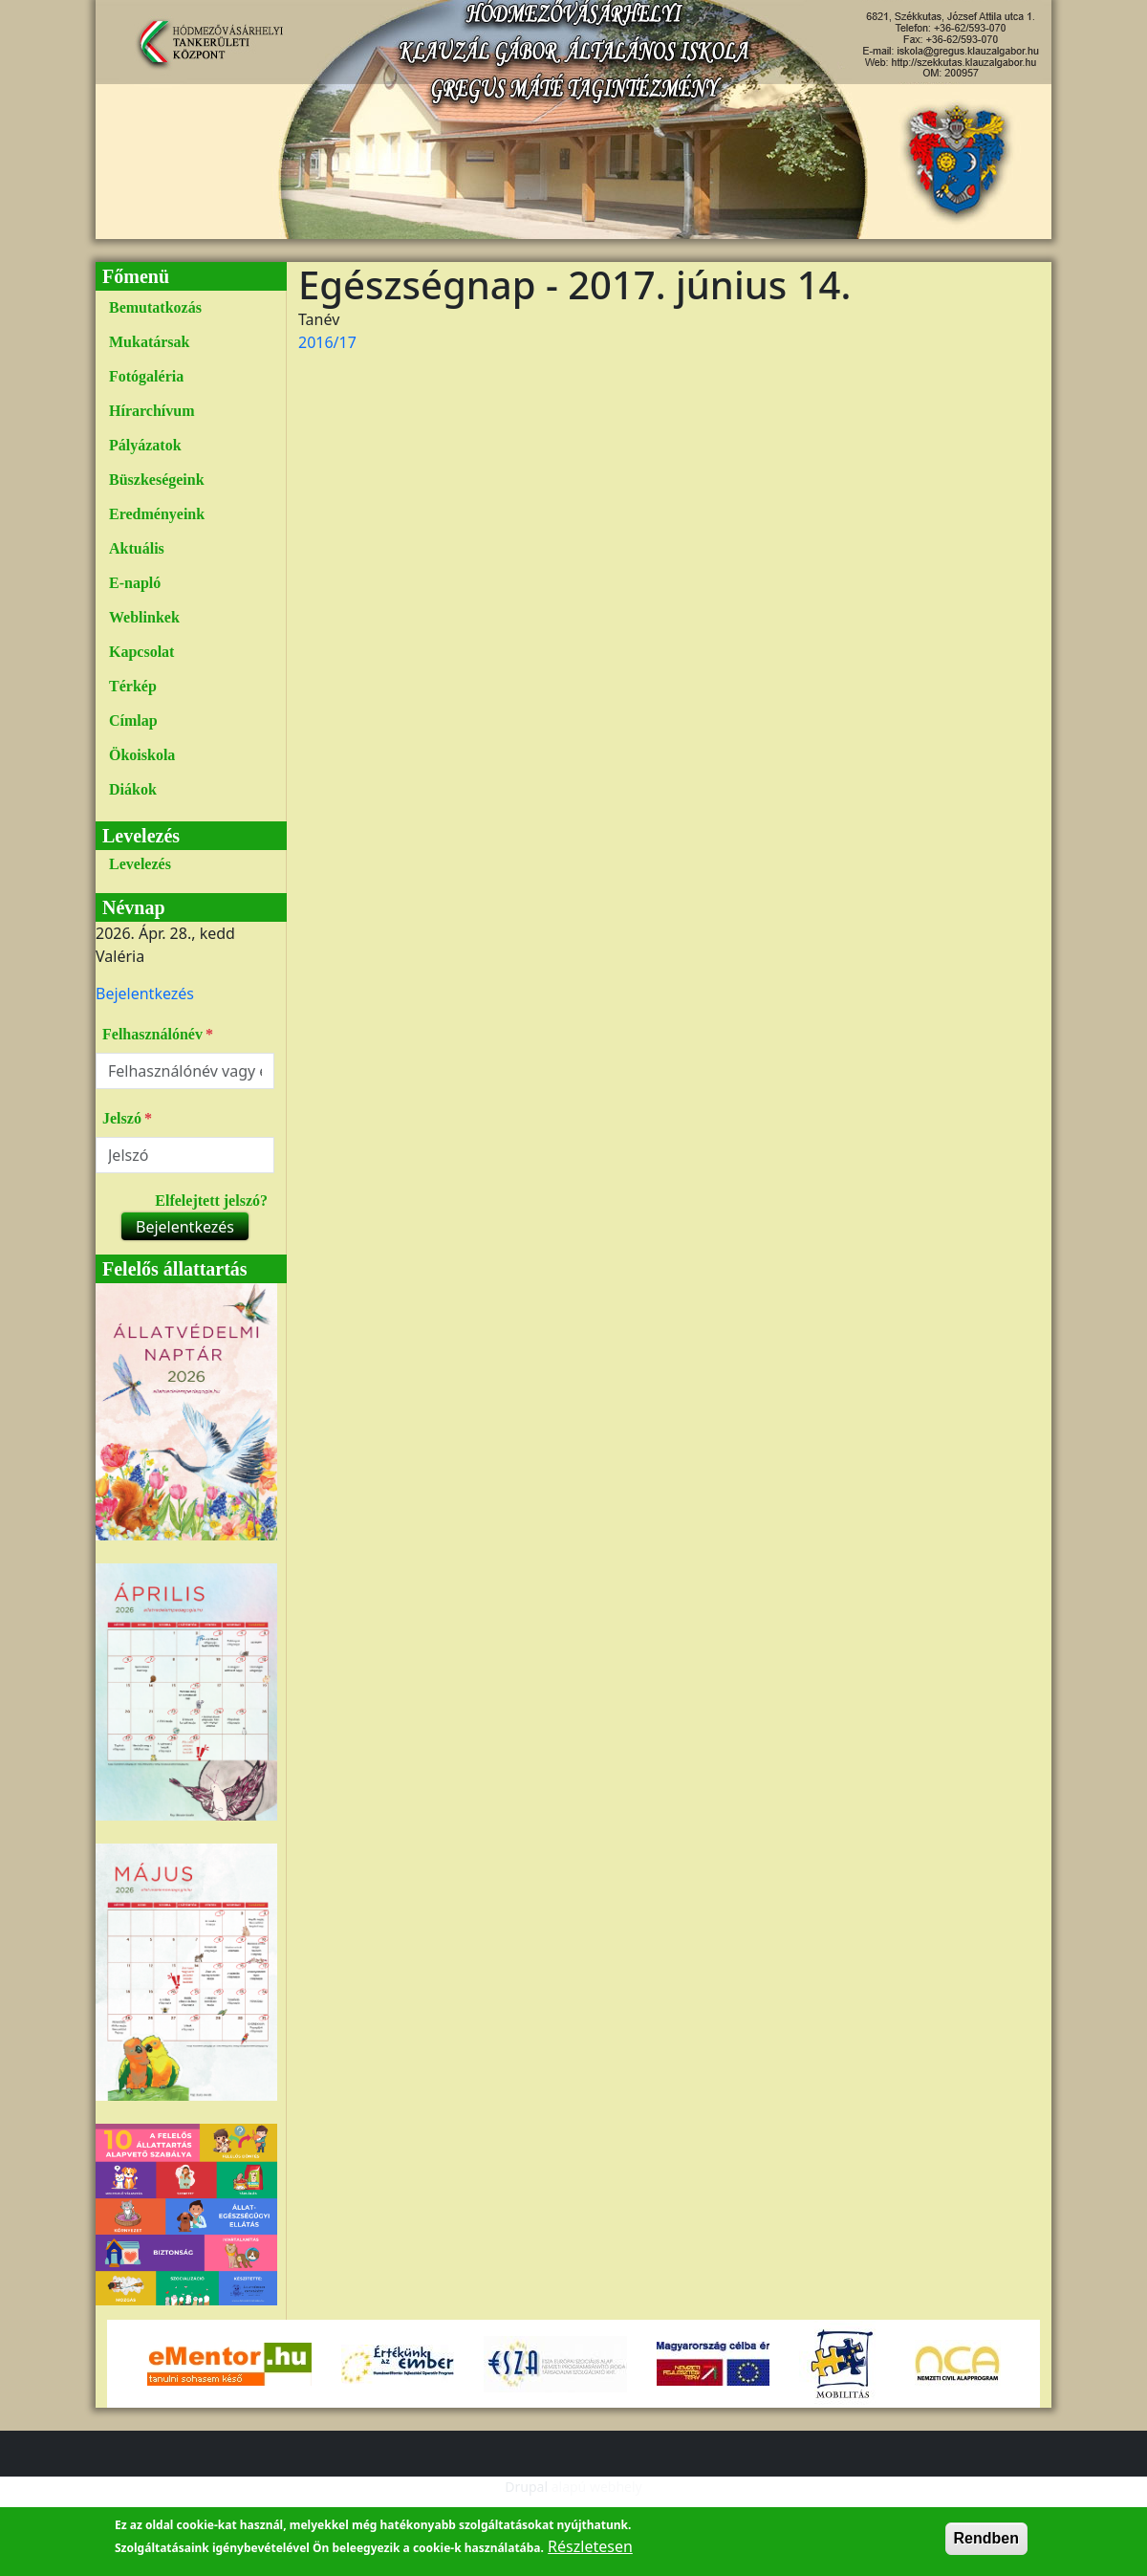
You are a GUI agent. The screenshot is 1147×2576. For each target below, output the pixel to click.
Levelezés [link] (140, 864)
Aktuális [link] (136, 548)
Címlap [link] (133, 720)
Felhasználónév (152, 1034)
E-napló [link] (135, 583)
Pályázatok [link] (145, 445)
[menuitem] (185, 308)
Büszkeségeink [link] (157, 479)
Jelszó (121, 1118)
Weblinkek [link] (144, 617)
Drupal (526, 2487)
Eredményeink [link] (157, 514)
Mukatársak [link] (149, 342)
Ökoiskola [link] (142, 755)
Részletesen (590, 2558)
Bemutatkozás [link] (155, 307)
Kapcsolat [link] (141, 652)
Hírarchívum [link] (151, 411)
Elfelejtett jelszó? (211, 1200)
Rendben (986, 2551)
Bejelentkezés (145, 993)
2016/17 (327, 342)
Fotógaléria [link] (146, 376)
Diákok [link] (133, 789)
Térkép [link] (133, 686)
